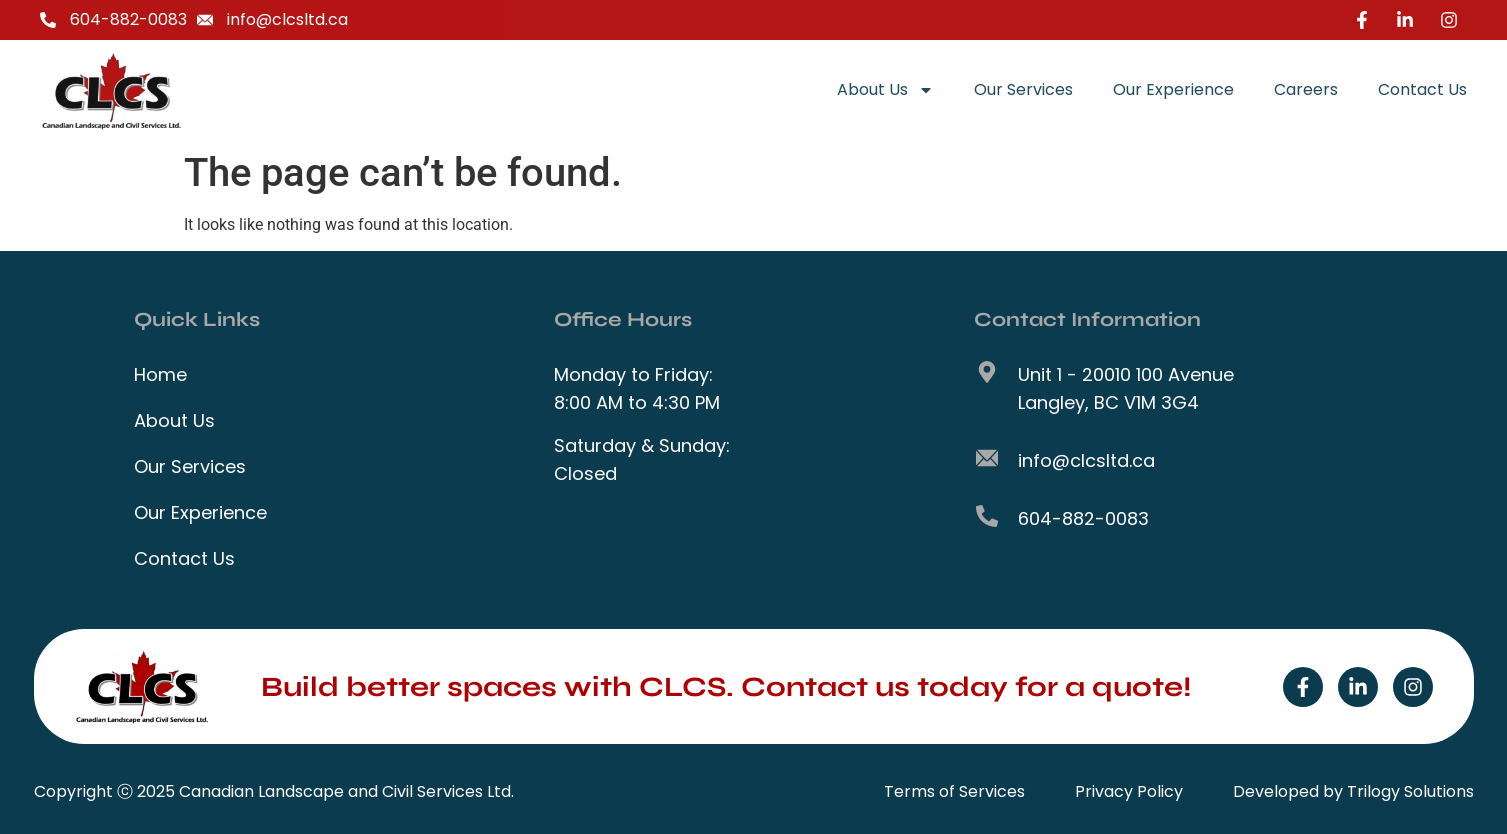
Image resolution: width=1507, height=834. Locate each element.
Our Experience (1173, 89)
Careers (1306, 89)
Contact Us (1422, 89)
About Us (885, 90)
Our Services (1023, 89)
